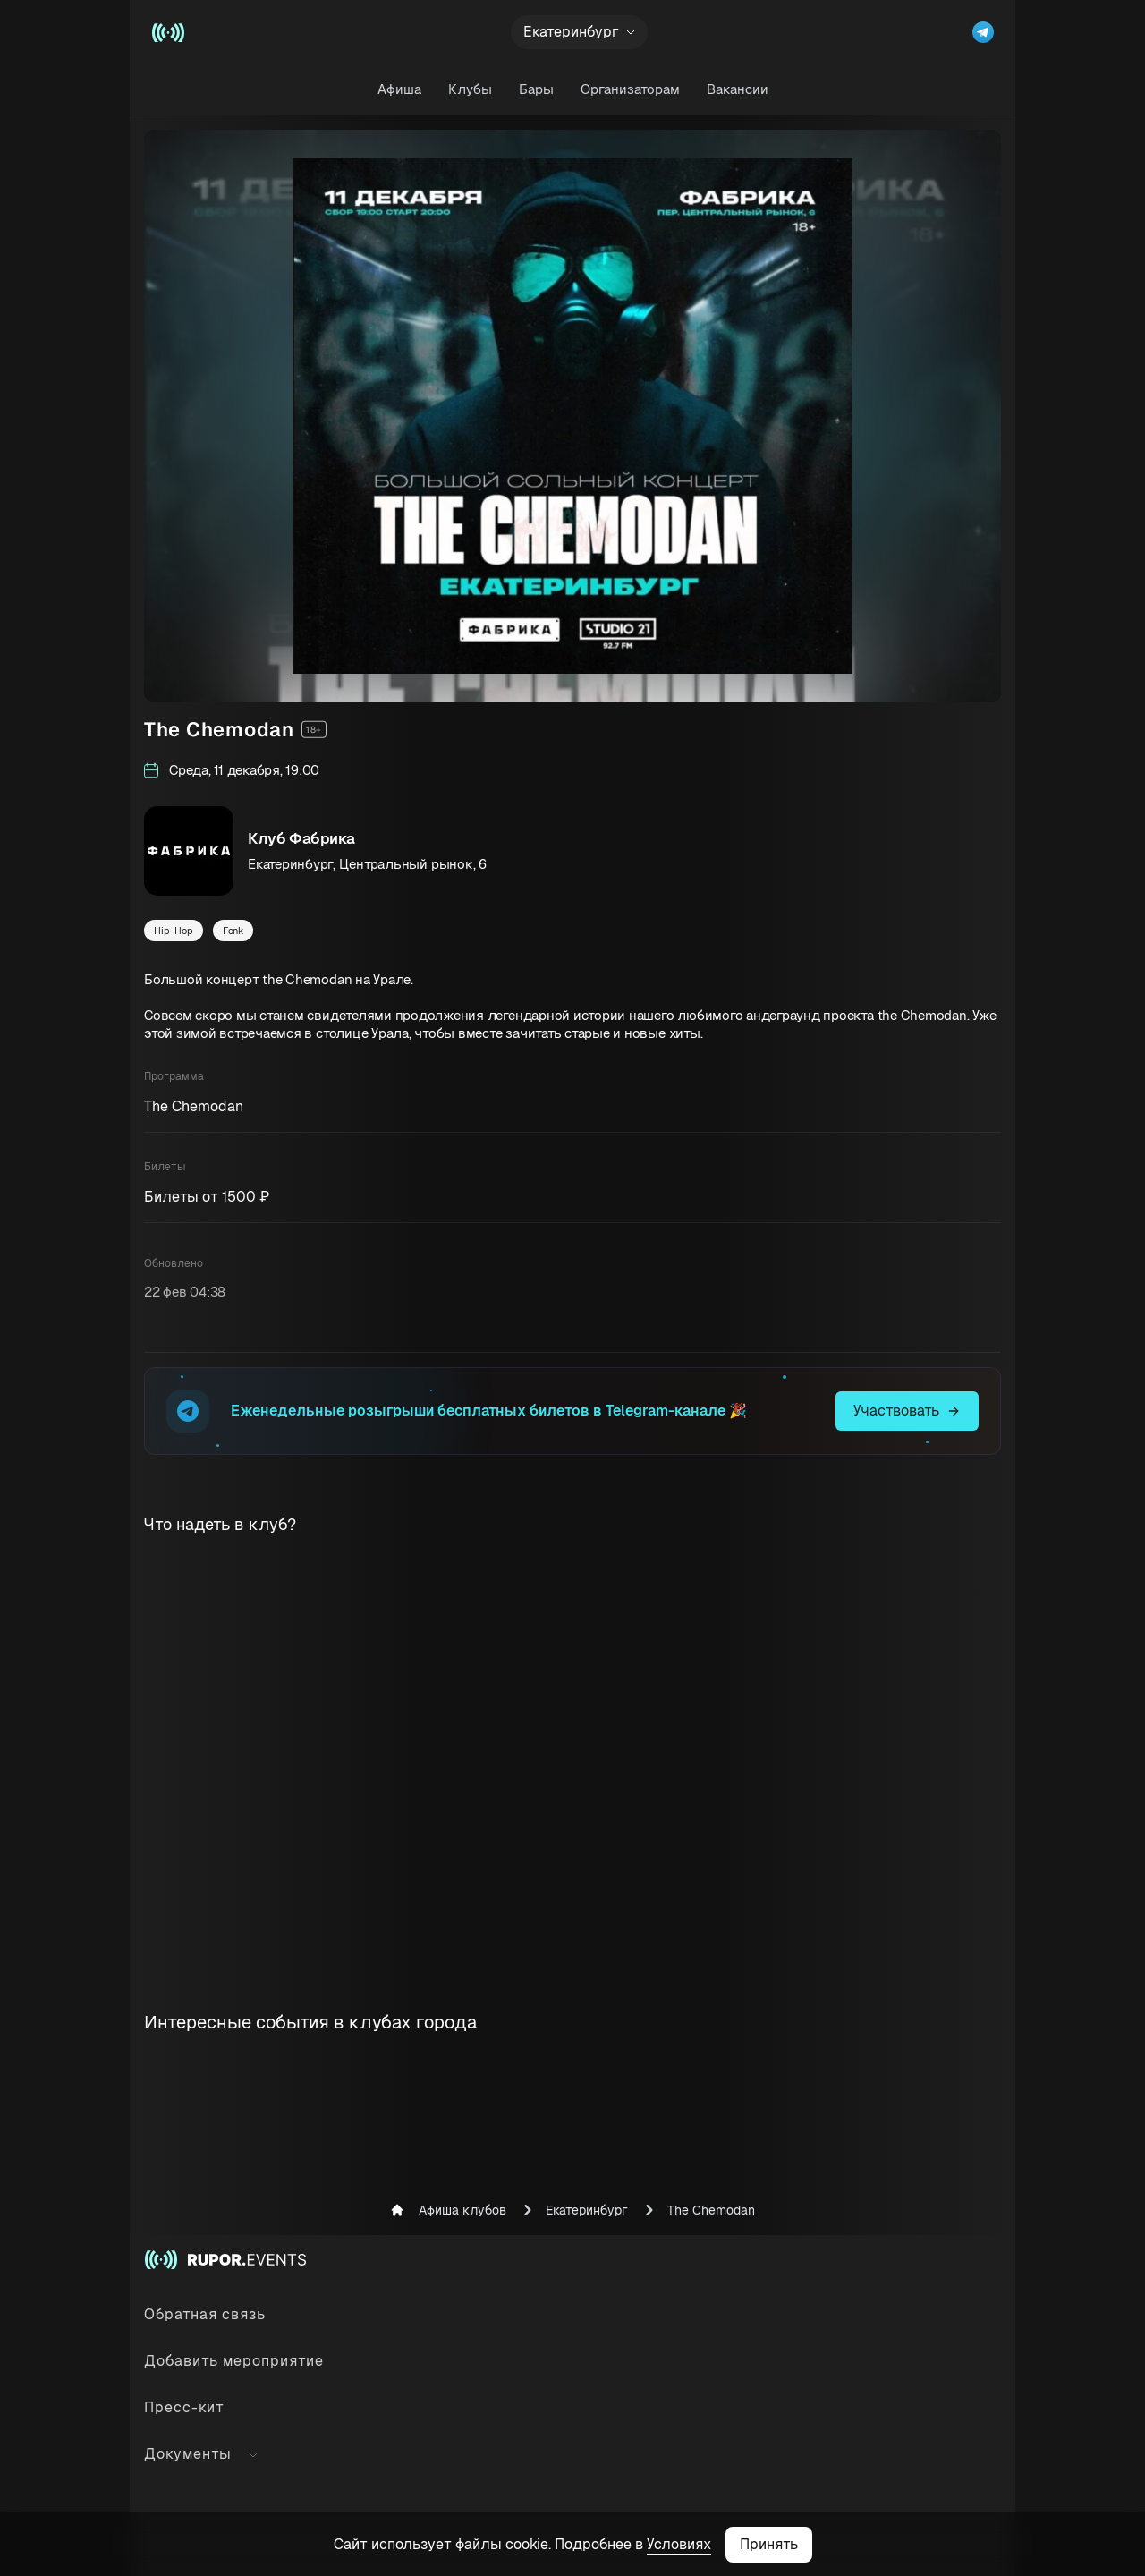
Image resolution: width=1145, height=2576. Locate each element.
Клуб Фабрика (301, 838)
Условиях (679, 2544)
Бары (536, 89)
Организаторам (630, 89)
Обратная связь (205, 2314)
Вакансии (737, 89)
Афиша (399, 89)
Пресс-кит (184, 2407)
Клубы (470, 89)
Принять (769, 2544)
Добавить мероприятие (234, 2360)
